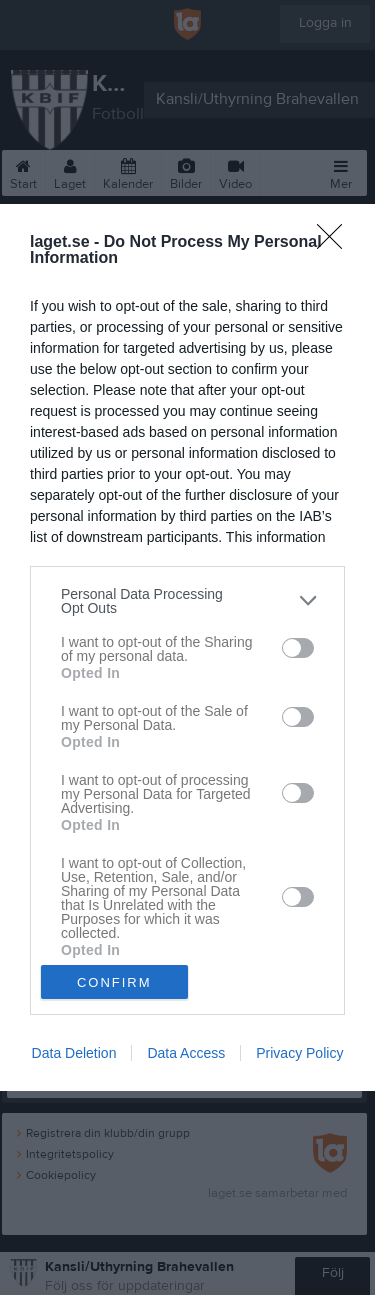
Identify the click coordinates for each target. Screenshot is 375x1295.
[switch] (298, 648)
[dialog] (187, 648)
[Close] (336, 243)
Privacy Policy (299, 1053)
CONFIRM (114, 982)
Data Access (186, 1053)
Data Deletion (74, 1053)
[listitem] (187, 601)
